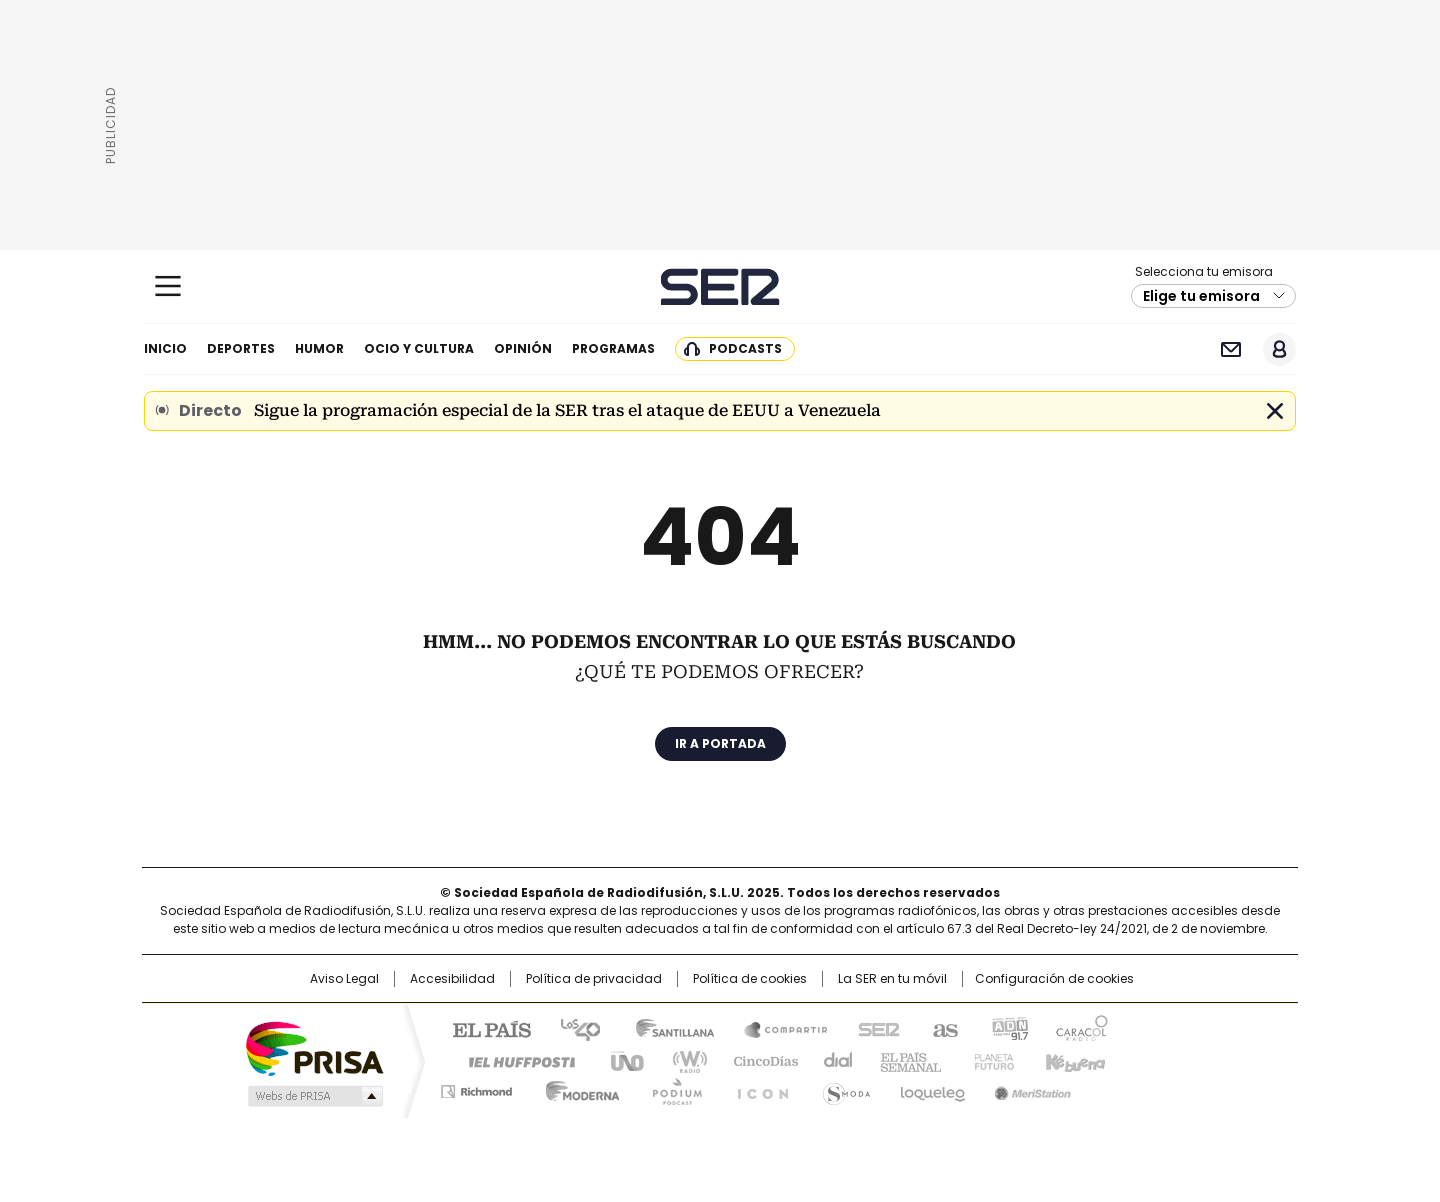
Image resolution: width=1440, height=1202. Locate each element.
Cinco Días (759, 1060)
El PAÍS (484, 1028)
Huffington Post (514, 1060)
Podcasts (745, 348)
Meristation (1030, 1088)
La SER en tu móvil (892, 979)
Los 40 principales (572, 1028)
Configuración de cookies (1054, 979)
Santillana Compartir (777, 1028)
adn (1007, 1028)
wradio (681, 1060)
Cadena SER (720, 286)
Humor (319, 348)
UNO (620, 1060)
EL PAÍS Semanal (905, 1060)
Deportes (241, 348)
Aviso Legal (344, 979)
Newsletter (1230, 349)
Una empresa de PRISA (314, 1047)
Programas (613, 348)
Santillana (666, 1028)
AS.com (941, 1028)
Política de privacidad (594, 979)
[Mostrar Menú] (168, 286)
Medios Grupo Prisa (313, 1096)
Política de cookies (750, 979)
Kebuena (1073, 1060)
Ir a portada (720, 743)
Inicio (165, 348)
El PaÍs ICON (757, 1088)
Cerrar (1275, 411)
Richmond (476, 1088)
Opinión (523, 348)
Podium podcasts (671, 1088)
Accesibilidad (452, 979)
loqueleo (931, 1088)
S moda (843, 1088)
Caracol (1081, 1028)
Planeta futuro (989, 1060)
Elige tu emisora (1201, 296)
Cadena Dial (833, 1060)
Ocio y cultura (419, 348)
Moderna (577, 1088)
